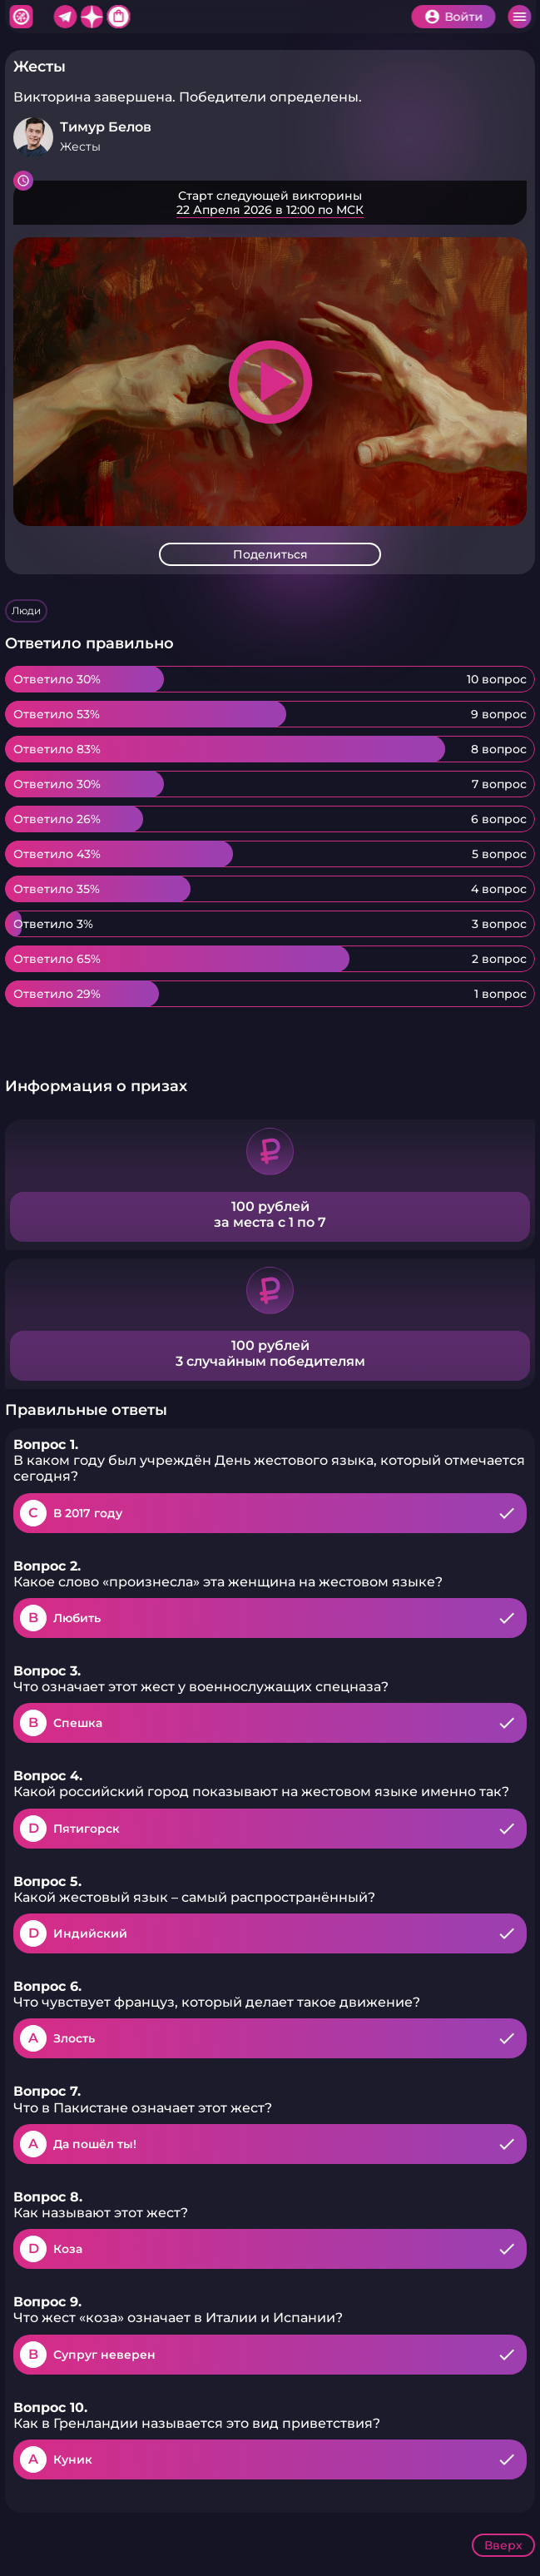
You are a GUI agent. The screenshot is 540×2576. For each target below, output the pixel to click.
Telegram (65, 16)
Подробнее (270, 203)
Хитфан (20, 16)
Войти (463, 16)
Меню (519, 16)
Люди (26, 610)
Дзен (91, 16)
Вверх (503, 2545)
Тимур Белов (105, 127)
